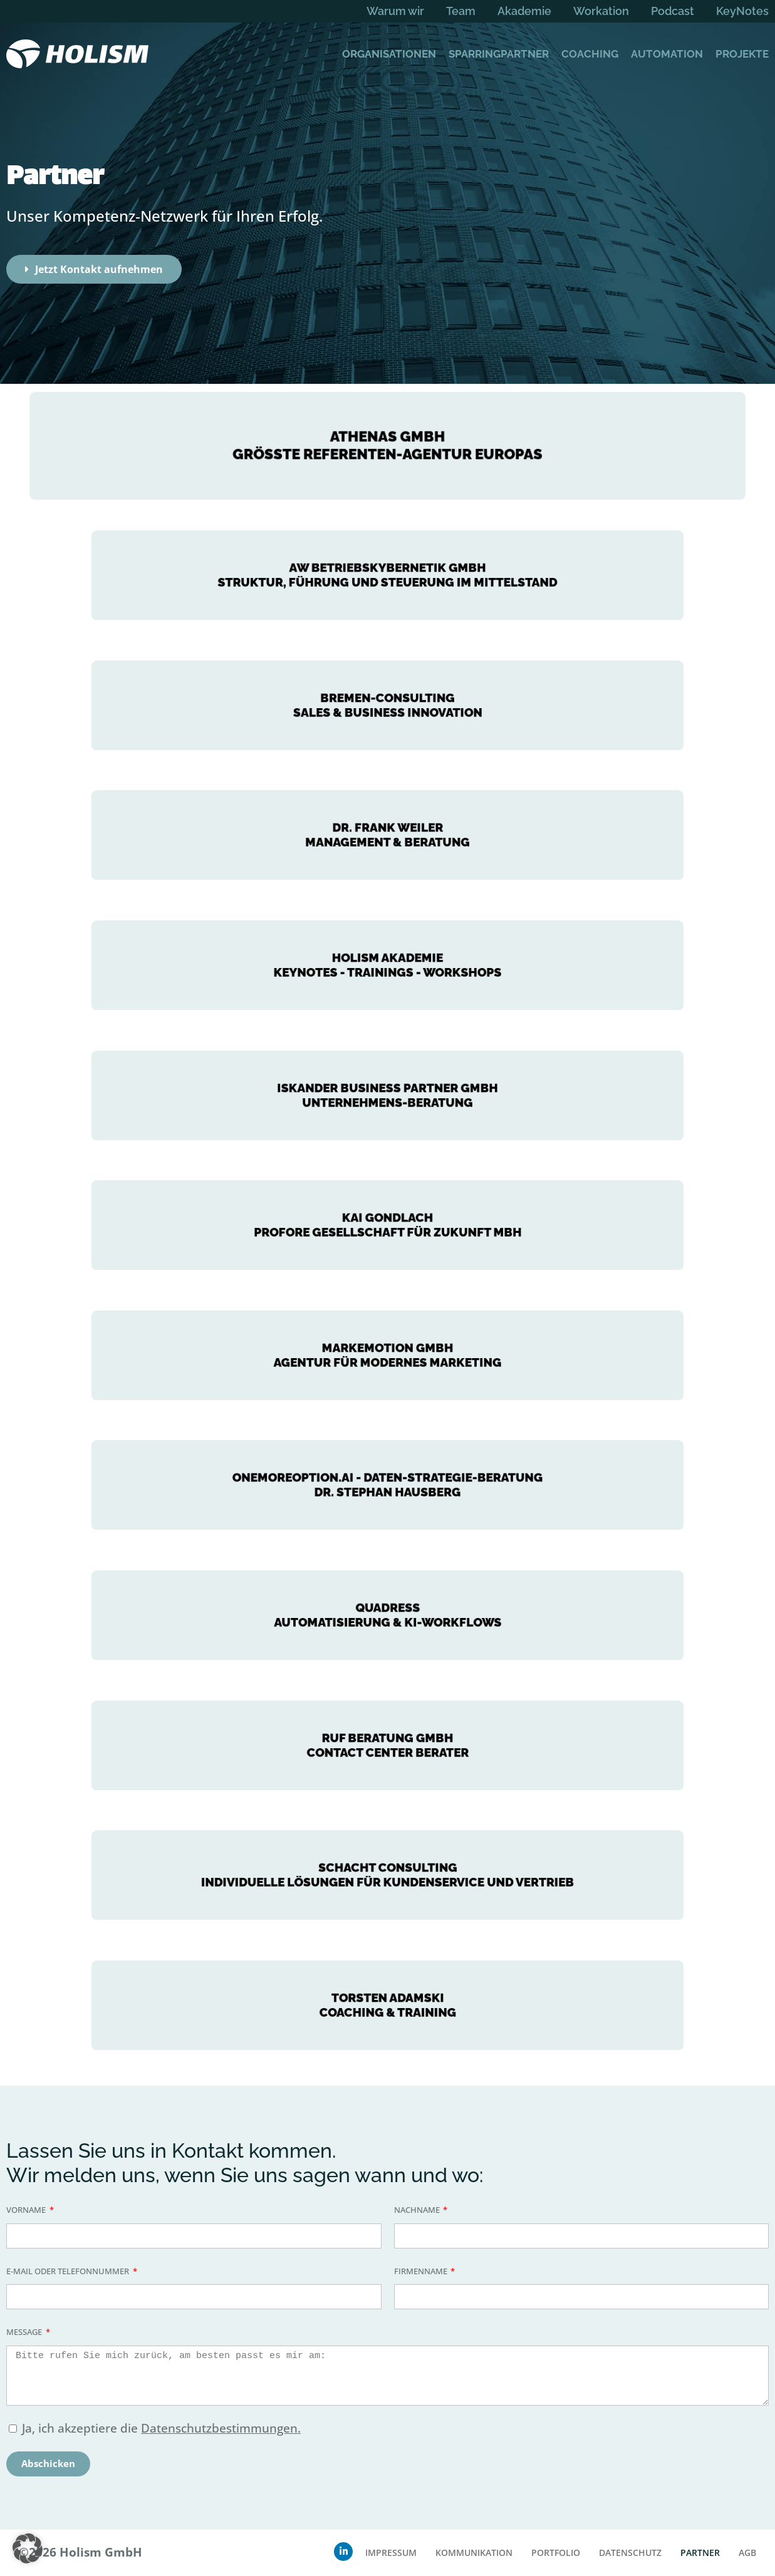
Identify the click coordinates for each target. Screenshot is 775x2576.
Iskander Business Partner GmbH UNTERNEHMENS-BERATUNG (387, 1095)
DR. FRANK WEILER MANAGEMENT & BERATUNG (387, 835)
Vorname (27, 2209)
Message (25, 2331)
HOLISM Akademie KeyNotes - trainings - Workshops (387, 965)
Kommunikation (473, 2552)
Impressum (391, 2552)
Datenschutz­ (630, 2552)
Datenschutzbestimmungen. (221, 2427)
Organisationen (389, 54)
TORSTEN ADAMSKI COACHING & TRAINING (388, 2005)
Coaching (589, 54)
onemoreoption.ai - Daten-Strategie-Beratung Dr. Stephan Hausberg (388, 1485)
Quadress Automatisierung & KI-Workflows (387, 1615)
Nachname (418, 2209)
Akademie (524, 11)
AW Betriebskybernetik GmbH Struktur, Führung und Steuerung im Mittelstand (387, 575)
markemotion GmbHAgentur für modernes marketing (387, 1355)
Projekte (742, 54)
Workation (601, 11)
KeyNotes (742, 11)
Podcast (672, 11)
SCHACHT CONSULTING (387, 1875)
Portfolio (555, 2552)
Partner (700, 2552)
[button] (27, 2548)
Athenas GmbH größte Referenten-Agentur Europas (388, 445)
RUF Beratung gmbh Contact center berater (387, 1745)
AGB (747, 2552)
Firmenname (421, 2271)
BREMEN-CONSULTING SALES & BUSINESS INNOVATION (387, 705)
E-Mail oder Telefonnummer (68, 2271)
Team (461, 11)
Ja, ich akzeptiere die (161, 2427)
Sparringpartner (499, 54)
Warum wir (395, 11)
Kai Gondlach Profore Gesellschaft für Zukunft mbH (387, 1225)
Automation (667, 54)
